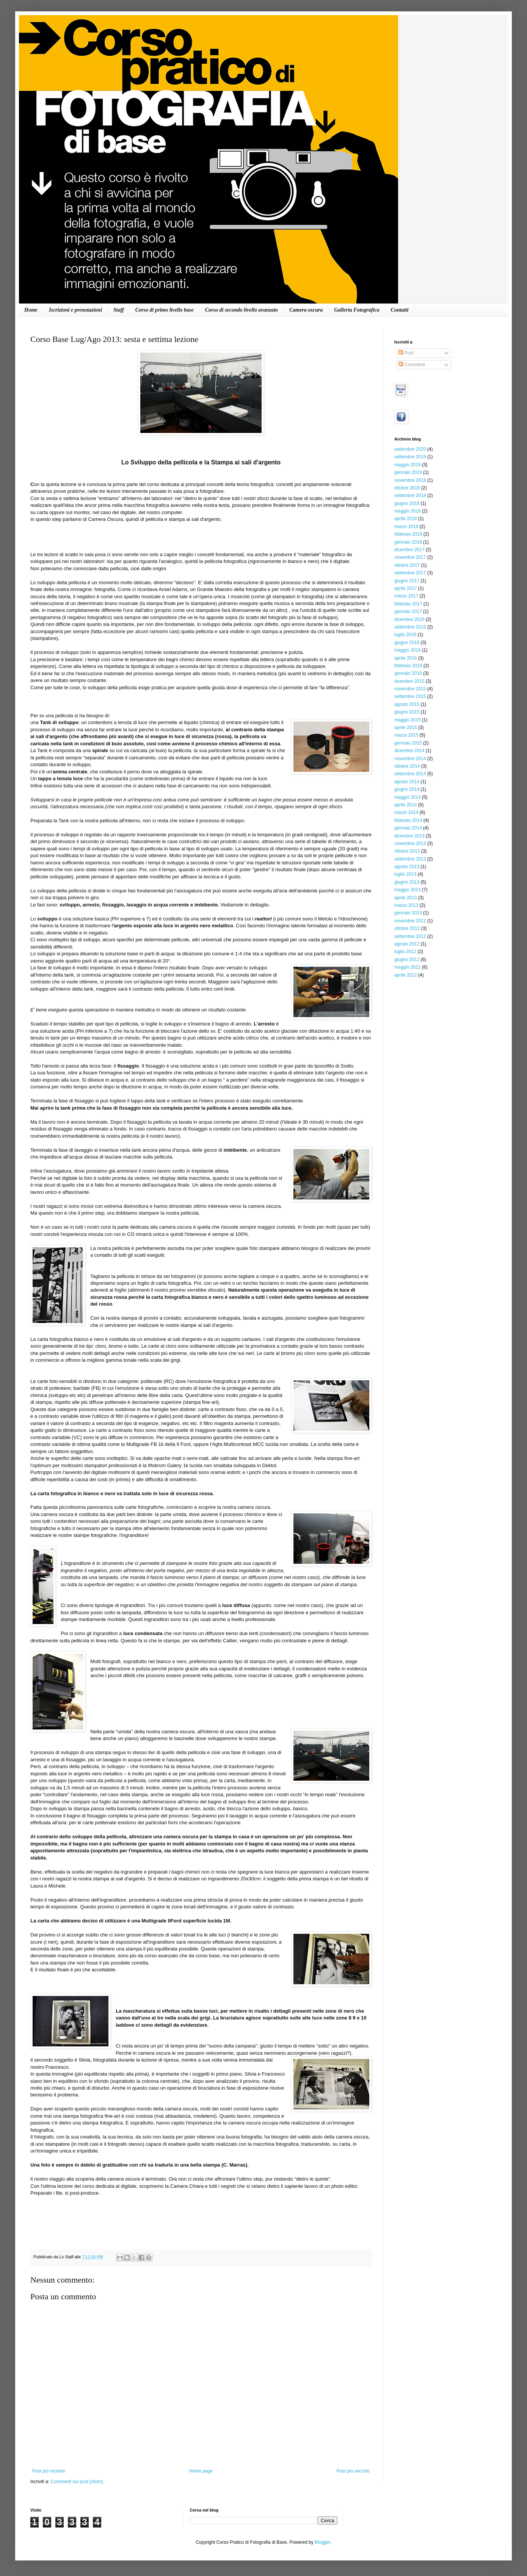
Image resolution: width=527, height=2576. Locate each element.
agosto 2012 (406, 944)
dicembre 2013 (409, 836)
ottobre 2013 (407, 851)
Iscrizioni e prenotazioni (75, 310)
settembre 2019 (410, 456)
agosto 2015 (406, 704)
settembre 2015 (410, 696)
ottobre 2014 (407, 766)
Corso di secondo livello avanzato (241, 310)
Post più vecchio (353, 2471)
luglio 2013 (405, 874)
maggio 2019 (407, 464)
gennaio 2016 (408, 673)
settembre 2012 (410, 936)
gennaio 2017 (408, 611)
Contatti (400, 310)
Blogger (322, 2542)
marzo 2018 (406, 526)
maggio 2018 (407, 511)
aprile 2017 (405, 588)
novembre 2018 (410, 480)
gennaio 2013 (408, 913)
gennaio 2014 (408, 828)
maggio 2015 (407, 720)
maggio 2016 (407, 650)
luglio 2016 (405, 634)
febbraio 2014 (408, 820)
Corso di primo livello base (164, 310)
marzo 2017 (406, 596)
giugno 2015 (406, 712)
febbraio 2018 (408, 534)
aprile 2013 (405, 897)
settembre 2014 (410, 773)
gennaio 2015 (408, 743)
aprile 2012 (405, 975)
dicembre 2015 (409, 681)
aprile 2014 (405, 804)
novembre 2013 (410, 843)
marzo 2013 (406, 905)
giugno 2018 (406, 503)
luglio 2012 (405, 951)
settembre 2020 (410, 449)
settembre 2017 (410, 572)
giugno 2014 (406, 789)
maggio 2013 (407, 889)
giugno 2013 (406, 882)
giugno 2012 (406, 959)
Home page (201, 2471)
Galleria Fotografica (356, 310)
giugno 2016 (406, 642)
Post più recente (48, 2471)
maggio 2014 (407, 797)
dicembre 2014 (409, 750)
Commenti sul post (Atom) (76, 2481)
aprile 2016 (405, 658)
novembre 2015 (410, 688)
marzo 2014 (406, 812)
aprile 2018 (405, 518)
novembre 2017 (410, 557)
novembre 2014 (410, 758)
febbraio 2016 (408, 665)
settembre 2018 (410, 495)
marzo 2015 (406, 735)
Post (405, 353)
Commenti (411, 364)
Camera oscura (306, 310)
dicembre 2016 (409, 619)
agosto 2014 (406, 781)
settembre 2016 (410, 627)
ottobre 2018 (407, 488)
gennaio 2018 (408, 542)
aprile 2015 (405, 727)
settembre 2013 (410, 859)
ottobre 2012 (407, 928)
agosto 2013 (406, 866)
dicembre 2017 (409, 549)
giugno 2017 (406, 580)
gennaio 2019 (408, 472)
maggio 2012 (407, 967)
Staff (118, 310)
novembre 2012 (410, 920)
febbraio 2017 (408, 604)
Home (31, 310)
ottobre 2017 (407, 565)
